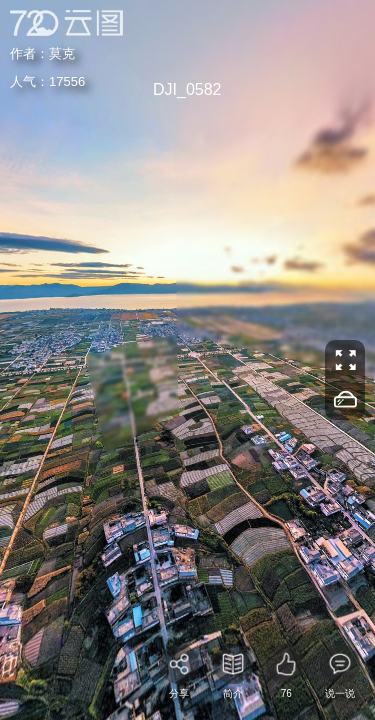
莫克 (50, 51)
